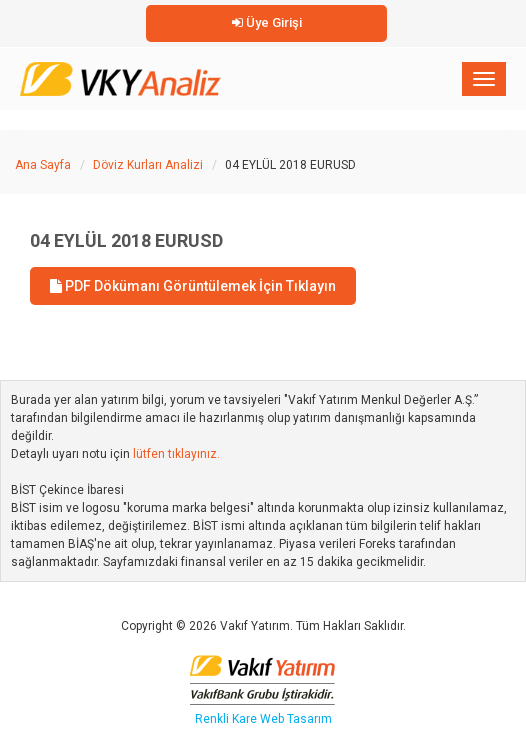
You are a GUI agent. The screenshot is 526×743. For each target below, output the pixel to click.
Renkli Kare (227, 719)
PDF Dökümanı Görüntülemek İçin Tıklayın (193, 286)
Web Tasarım (296, 719)
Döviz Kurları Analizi (148, 165)
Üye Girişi (267, 22)
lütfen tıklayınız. (176, 454)
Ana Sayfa (43, 165)
